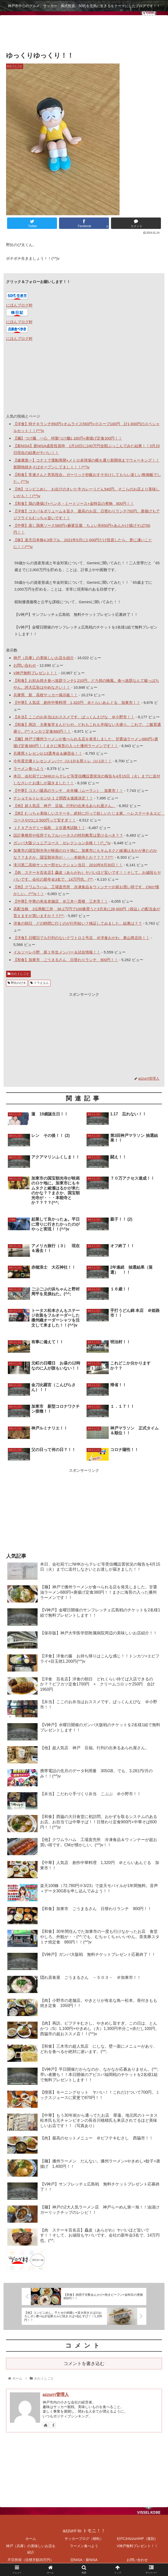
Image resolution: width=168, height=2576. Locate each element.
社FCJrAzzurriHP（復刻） (137, 2539)
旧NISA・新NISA (83, 2560)
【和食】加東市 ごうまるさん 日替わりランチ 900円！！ (65, 960)
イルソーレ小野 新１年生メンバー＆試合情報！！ (56, 952)
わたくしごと (18, 974)
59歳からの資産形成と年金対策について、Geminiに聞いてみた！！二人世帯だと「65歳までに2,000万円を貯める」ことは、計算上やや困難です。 (87, 566)
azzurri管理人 (56, 2394)
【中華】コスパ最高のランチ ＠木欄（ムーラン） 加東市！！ (68, 790)
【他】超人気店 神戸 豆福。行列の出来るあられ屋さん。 (64, 806)
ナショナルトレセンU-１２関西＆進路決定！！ (53, 798)
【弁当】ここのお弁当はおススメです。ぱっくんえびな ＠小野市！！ (73, 717)
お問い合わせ (24, 665)
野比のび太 (17, 983)
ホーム (30, 2539)
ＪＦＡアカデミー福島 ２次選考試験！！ (49, 828)
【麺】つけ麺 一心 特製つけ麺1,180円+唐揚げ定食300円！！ (67, 438)
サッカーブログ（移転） (84, 2539)
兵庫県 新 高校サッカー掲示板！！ (45, 695)
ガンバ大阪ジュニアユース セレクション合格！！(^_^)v (61, 843)
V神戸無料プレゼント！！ (35, 673)
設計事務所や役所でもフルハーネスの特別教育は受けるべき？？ (68, 835)
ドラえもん (39, 983)
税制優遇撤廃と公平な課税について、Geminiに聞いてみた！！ (67, 602)
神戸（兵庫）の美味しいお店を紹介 (43, 658)
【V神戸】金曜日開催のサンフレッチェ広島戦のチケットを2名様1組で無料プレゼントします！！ (85, 630)
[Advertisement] (84, 32)
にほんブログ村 (19, 305)
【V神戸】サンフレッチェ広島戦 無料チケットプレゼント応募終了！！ (76, 614)
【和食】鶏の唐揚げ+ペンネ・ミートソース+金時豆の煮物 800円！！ (73, 503)
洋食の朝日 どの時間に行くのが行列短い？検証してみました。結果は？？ (77, 923)
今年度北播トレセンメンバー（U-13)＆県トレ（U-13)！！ (62, 761)
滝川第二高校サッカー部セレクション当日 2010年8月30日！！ (68, 865)
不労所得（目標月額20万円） (31, 2560)
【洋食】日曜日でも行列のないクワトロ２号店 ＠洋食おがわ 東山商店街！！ (81, 938)
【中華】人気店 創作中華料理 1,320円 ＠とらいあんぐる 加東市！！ (76, 702)
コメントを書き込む (84, 2363)
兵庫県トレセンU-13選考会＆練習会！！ (47, 753)
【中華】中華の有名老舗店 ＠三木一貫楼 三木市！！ (60, 901)
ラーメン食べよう (28, 768)
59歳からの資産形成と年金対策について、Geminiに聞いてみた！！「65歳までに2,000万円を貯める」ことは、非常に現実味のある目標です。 (83, 585)
